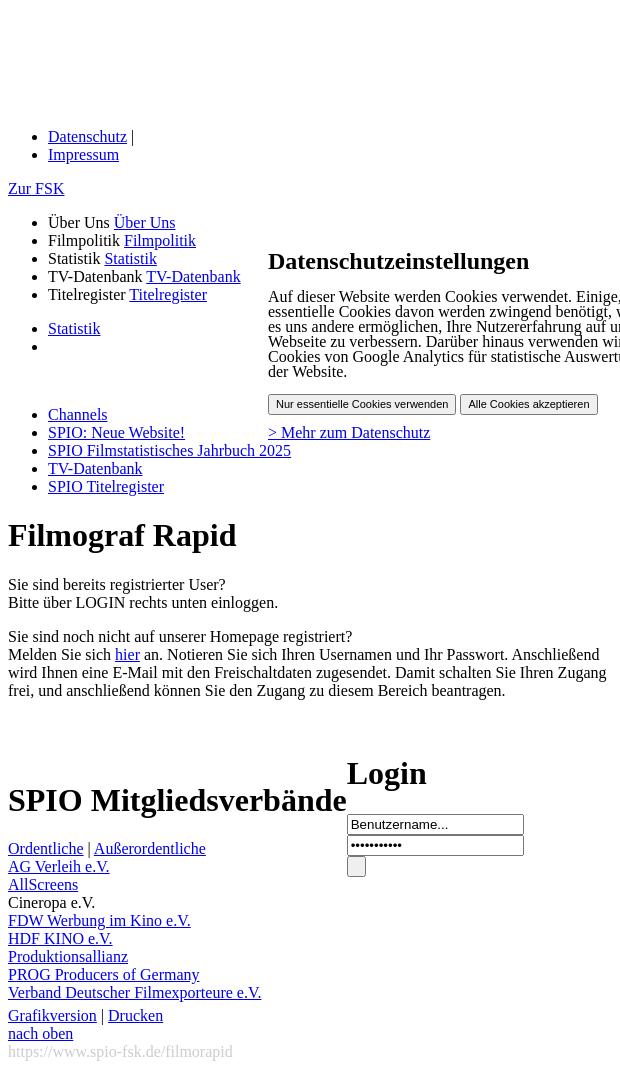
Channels (78, 414)
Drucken (135, 1015)
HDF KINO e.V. (60, 938)
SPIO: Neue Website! (116, 432)
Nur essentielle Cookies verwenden (362, 404)
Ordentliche (46, 848)
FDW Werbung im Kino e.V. (99, 920)
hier (127, 654)
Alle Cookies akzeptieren (528, 404)
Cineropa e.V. (51, 902)
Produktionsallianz (68, 956)
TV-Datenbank (193, 276)
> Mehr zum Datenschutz (349, 432)
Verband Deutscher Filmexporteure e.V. (134, 992)
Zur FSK (36, 188)
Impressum (83, 154)
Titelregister (168, 294)
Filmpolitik (160, 240)
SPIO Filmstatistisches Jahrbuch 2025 (169, 450)
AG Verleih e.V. (59, 866)
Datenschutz (87, 136)
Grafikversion (52, 1015)
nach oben (40, 1033)
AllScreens (43, 884)
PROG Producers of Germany (104, 974)
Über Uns (145, 222)
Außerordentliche (150, 848)
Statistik (130, 258)
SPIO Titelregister (106, 486)
